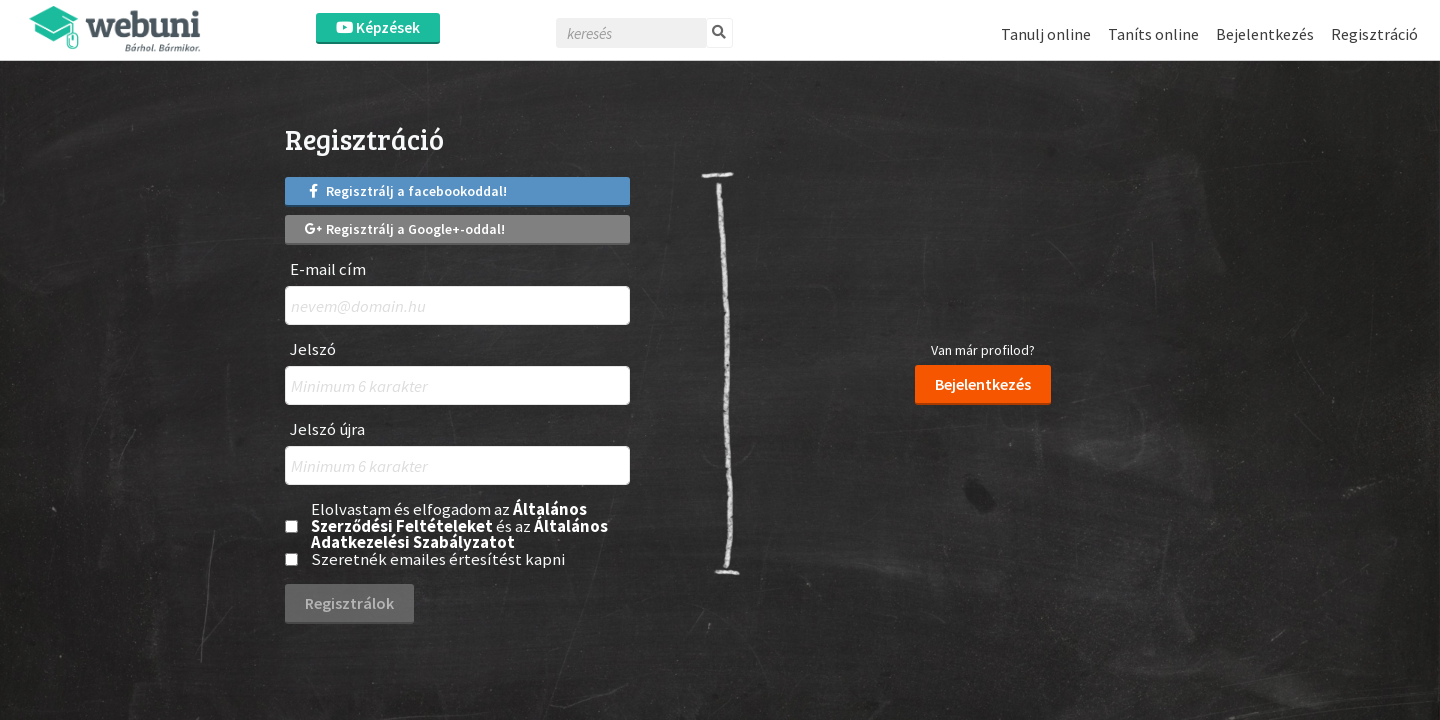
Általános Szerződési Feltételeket (449, 517)
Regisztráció (1374, 34)
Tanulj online (1046, 34)
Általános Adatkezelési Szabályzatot (459, 534)
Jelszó (313, 349)
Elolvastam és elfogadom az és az (459, 526)
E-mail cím (328, 269)
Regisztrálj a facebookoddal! (406, 191)
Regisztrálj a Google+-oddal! (405, 229)
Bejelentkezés (1265, 34)
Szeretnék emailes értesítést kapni (438, 559)
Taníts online (1153, 34)
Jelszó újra (327, 429)
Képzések (378, 27)
